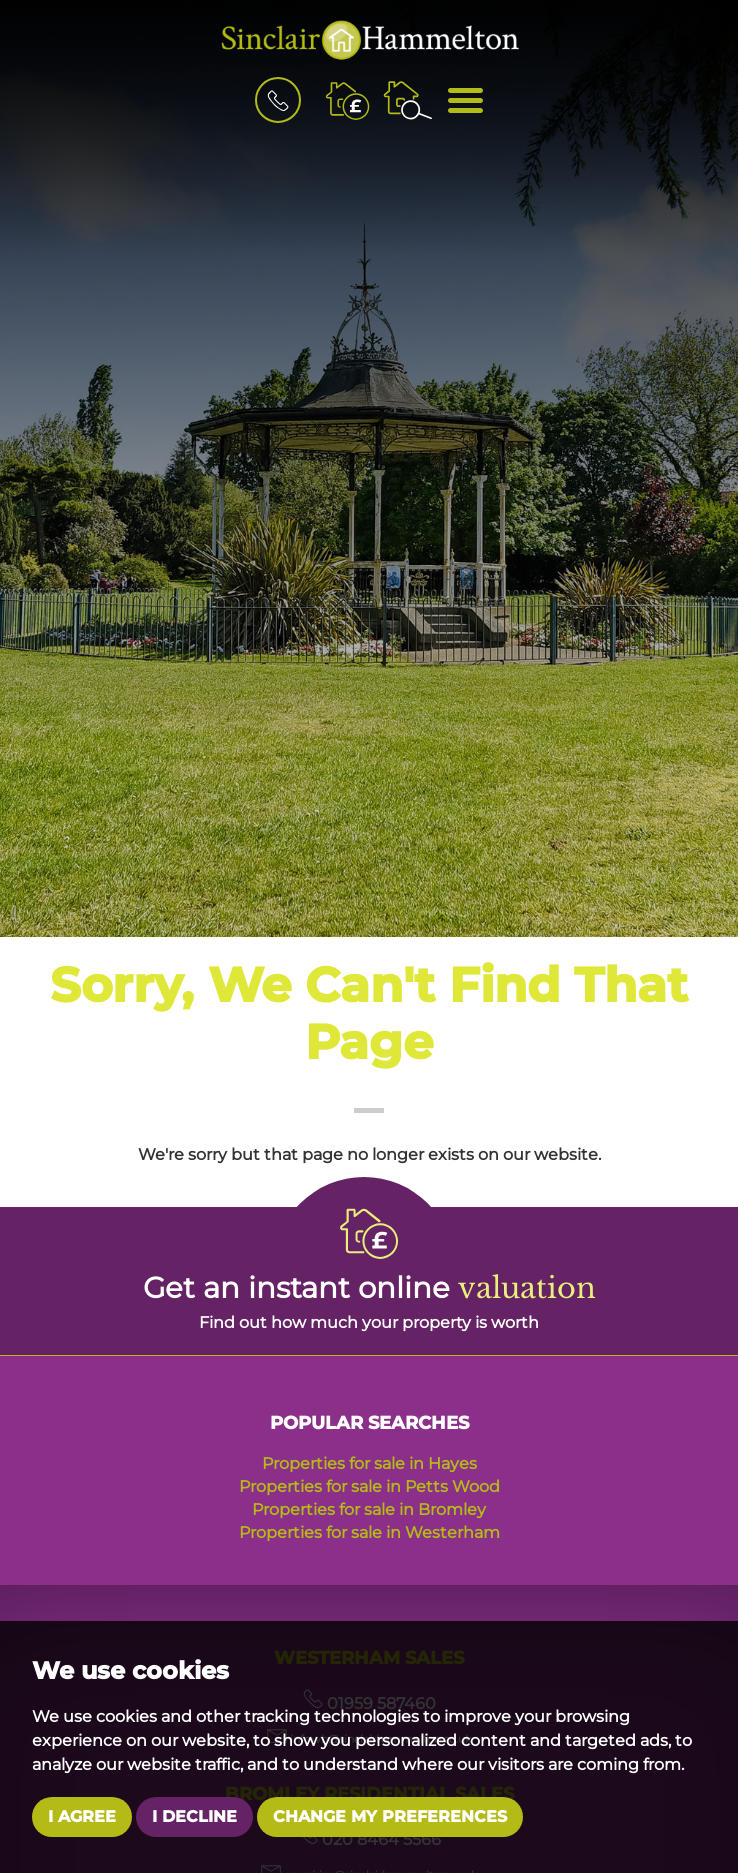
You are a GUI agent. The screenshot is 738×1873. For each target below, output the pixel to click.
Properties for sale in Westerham (369, 1532)
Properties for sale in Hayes (369, 1463)
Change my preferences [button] (390, 1816)
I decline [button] (194, 1816)
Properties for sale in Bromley (369, 1509)
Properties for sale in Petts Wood (369, 1486)
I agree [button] (82, 1816)
